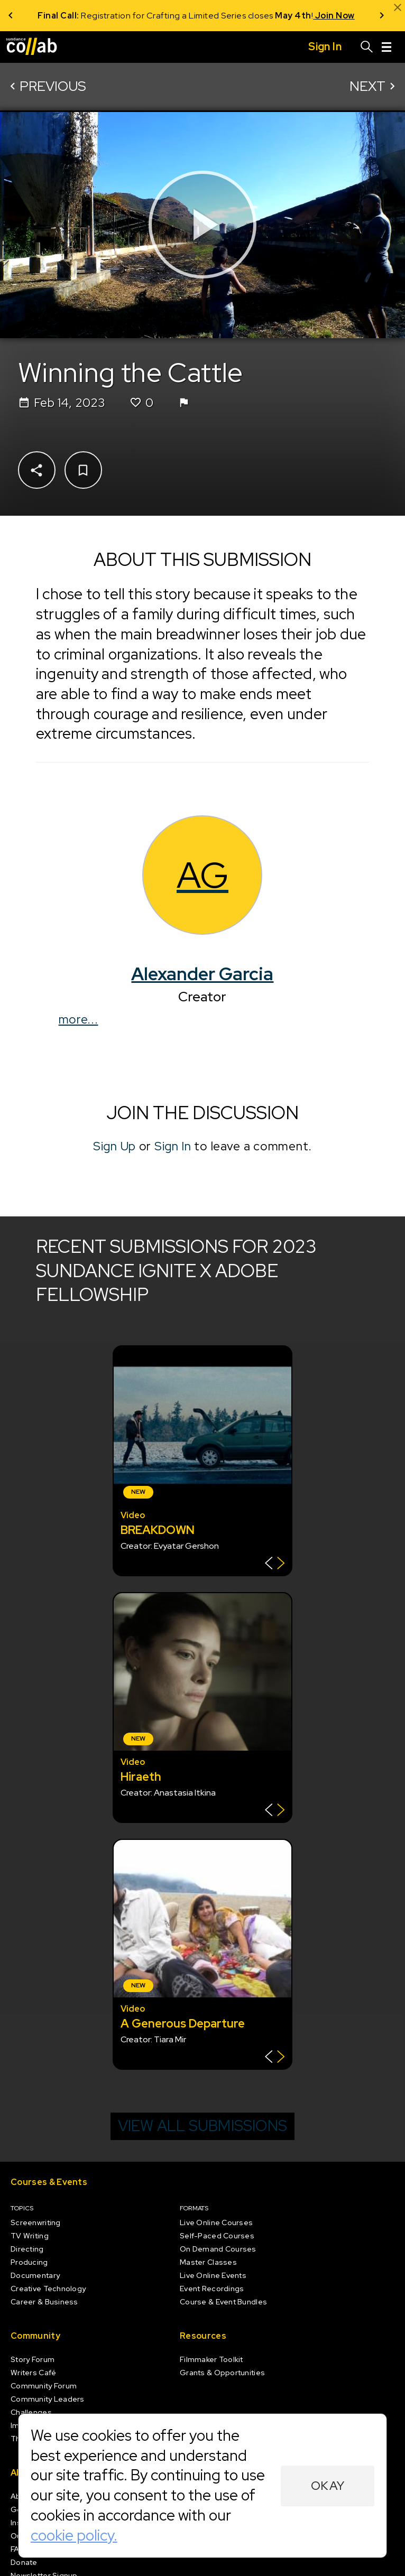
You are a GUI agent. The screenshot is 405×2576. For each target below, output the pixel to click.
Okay (328, 2486)
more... (78, 1019)
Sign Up (114, 1146)
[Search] (367, 47)
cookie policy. (74, 2535)
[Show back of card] (274, 1564)
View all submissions (202, 2126)
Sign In (172, 1146)
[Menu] (386, 47)
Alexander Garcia (203, 974)
